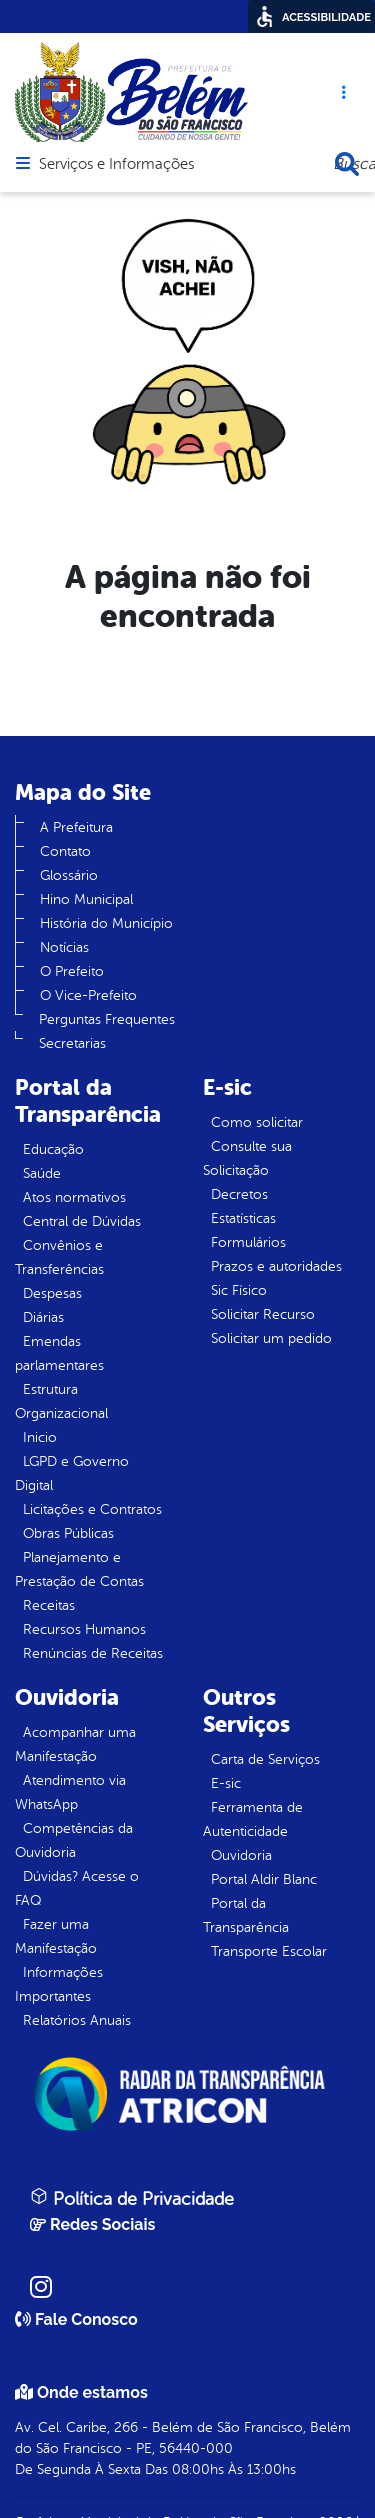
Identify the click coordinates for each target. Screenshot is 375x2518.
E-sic (226, 1783)
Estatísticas (243, 1218)
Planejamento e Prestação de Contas (79, 1569)
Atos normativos (74, 1197)
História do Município (106, 923)
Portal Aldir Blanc (264, 1879)
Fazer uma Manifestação (56, 1936)
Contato (65, 851)
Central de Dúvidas (82, 1221)
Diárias (43, 1317)
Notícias (64, 947)
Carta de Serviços (265, 1759)
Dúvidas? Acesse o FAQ (77, 1888)
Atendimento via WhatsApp (70, 1792)
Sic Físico (239, 1290)
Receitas (49, 1605)
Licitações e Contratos (92, 1509)
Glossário (69, 875)
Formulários (248, 1242)
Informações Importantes (59, 1984)
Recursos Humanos (84, 1629)
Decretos (239, 1194)
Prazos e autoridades (276, 1266)
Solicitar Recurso (263, 1314)
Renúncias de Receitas (93, 1653)
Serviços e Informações (116, 165)
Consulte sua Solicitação (247, 1158)
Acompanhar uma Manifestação (75, 1744)
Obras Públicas (68, 1533)
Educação (53, 1149)
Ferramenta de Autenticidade (253, 1819)
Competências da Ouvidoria (74, 1840)
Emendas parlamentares (59, 1353)
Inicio (40, 1437)
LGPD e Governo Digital (72, 1473)
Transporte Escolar (269, 1951)
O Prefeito (72, 971)
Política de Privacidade (132, 2198)
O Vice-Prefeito (88, 995)
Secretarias (72, 1043)
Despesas (52, 1293)
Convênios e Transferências (59, 1257)
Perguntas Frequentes (107, 1019)
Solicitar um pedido (271, 1338)
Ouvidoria (241, 1855)
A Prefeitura (76, 827)
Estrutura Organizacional (61, 1401)
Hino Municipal (86, 899)
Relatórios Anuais (77, 2020)
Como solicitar (257, 1122)
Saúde (42, 1173)
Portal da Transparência (246, 1915)
